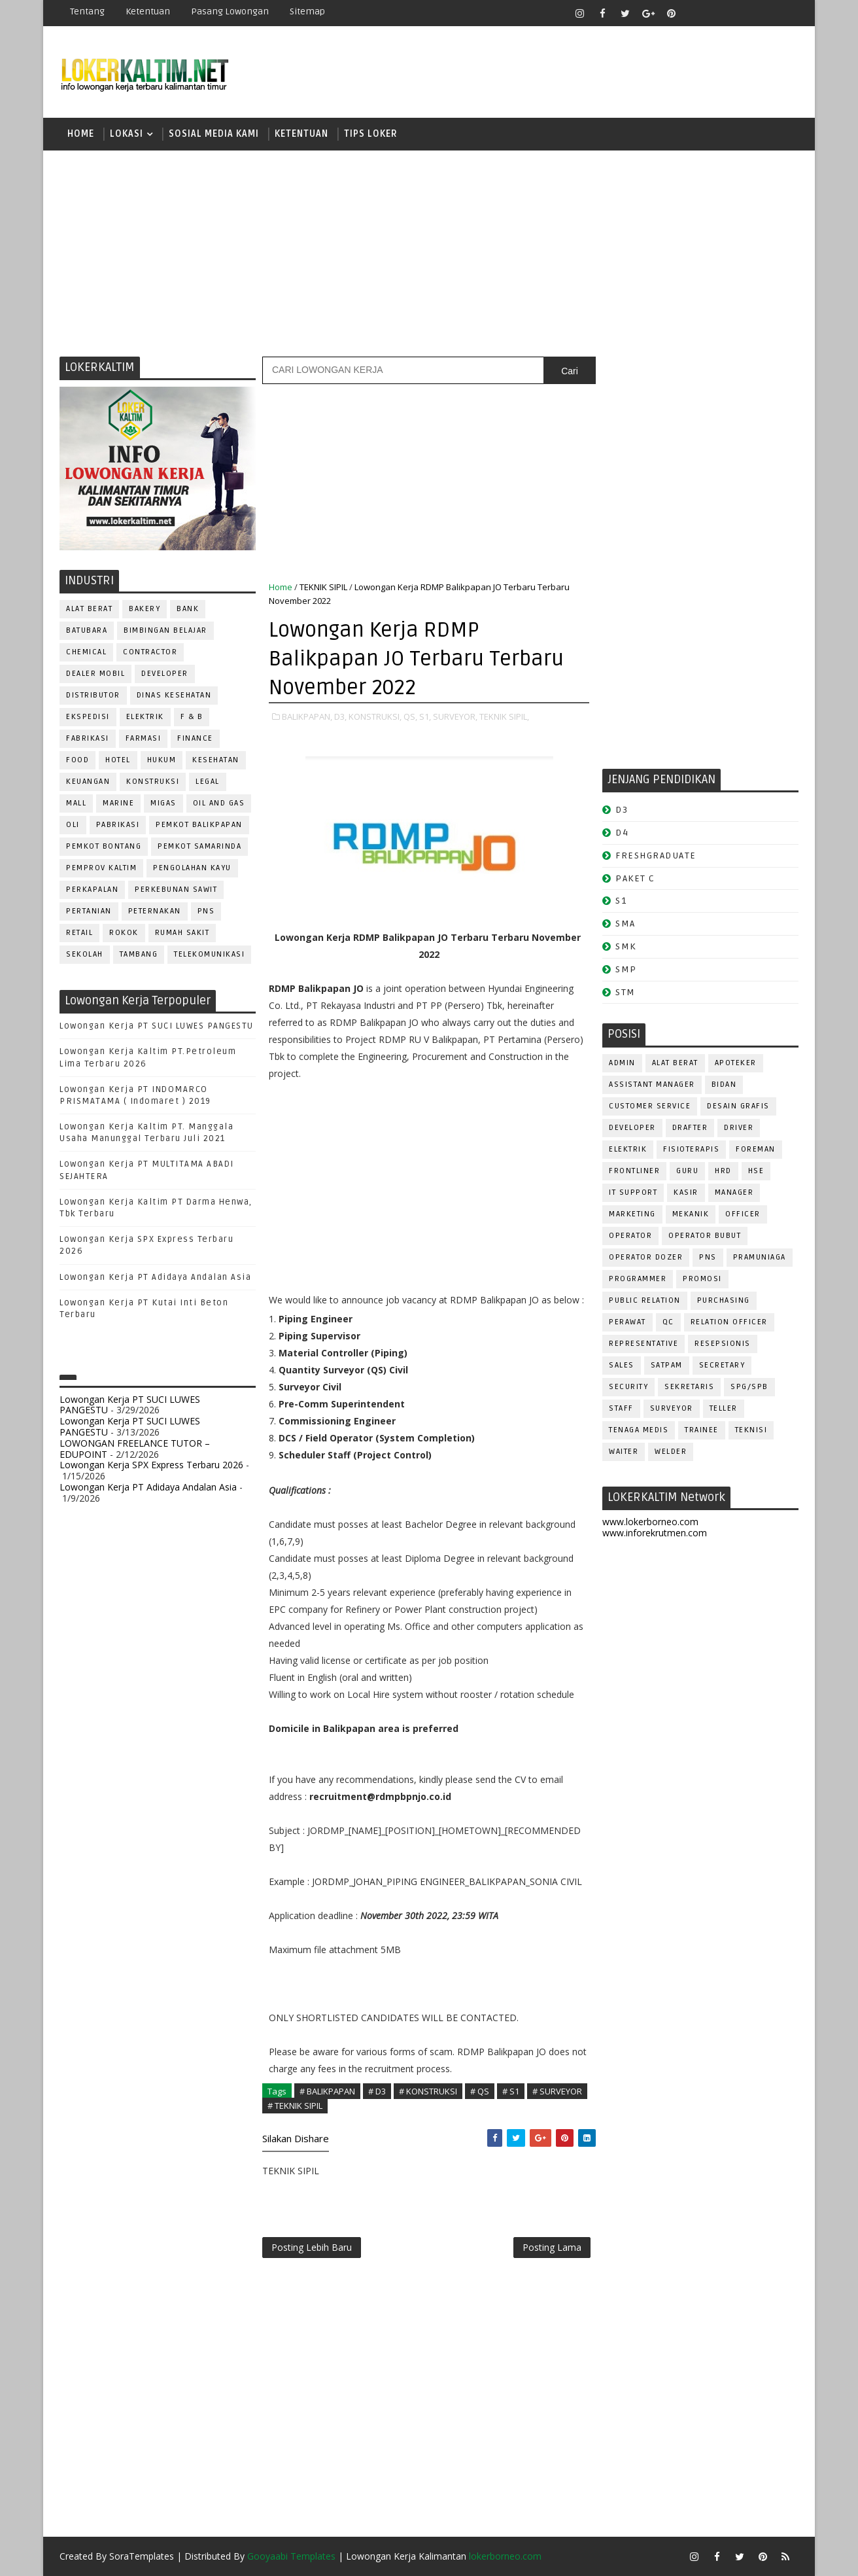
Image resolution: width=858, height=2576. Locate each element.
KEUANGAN (88, 781)
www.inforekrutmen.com (654, 1532)
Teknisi (751, 1430)
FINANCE (195, 738)
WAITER (623, 1451)
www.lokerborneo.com (650, 1521)
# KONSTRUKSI (428, 2091)
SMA (625, 923)
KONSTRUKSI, (375, 716)
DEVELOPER (164, 674)
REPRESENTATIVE (643, 1344)
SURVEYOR (671, 1408)
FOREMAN (756, 1149)
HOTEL (118, 760)
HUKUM (162, 760)
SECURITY (628, 1387)
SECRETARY (722, 1365)
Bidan (724, 1084)
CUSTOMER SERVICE (650, 1106)
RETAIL (79, 933)
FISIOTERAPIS (691, 1149)
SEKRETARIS (689, 1387)
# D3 (377, 2091)
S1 (620, 900)
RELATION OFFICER (729, 1322)
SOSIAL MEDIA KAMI (214, 133)
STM (625, 992)
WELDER (671, 1451)
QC (668, 1322)
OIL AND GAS (219, 803)
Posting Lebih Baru (311, 2247)
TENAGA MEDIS (638, 1430)
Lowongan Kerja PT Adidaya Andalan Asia (155, 1277)
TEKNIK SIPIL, (504, 716)
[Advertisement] (429, 252)
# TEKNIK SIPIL (294, 2105)
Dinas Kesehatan (174, 695)
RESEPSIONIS (723, 1344)
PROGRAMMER (637, 1279)
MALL (76, 803)
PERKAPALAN (92, 889)
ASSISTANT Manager (652, 1084)
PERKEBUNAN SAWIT (176, 889)
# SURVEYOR (557, 2091)
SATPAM (667, 1365)
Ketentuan (148, 11)
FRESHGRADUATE (655, 855)
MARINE (118, 803)
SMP (626, 969)
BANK (188, 609)
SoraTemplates (141, 2556)
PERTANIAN (89, 911)
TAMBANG (139, 954)
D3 (621, 809)
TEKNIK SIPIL (323, 587)
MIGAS (163, 803)
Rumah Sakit (182, 933)
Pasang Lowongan (230, 11)
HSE (756, 1171)
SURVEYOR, (455, 716)
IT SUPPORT (633, 1192)
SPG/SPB (749, 1387)
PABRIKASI (118, 825)
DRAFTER (690, 1128)
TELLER (724, 1408)
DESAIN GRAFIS (738, 1106)
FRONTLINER (634, 1171)
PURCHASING (723, 1300)
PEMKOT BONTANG (103, 846)
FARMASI (144, 738)
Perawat (627, 1322)
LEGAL (208, 781)
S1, (425, 716)
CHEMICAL (86, 652)
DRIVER (738, 1128)
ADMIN (622, 1063)
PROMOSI (702, 1279)
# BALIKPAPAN (327, 2091)
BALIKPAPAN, (307, 716)
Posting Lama (552, 2247)
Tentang (87, 11)
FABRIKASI (87, 738)
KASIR (686, 1192)
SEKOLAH (84, 954)
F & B (191, 717)
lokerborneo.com (505, 2556)
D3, (340, 716)
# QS (479, 2091)
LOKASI (126, 133)
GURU (687, 1171)
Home (80, 133)
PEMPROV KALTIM (101, 868)
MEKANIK (691, 1214)
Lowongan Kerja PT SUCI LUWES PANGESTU (157, 1026)
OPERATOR (630, 1236)
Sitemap (307, 11)
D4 (621, 832)
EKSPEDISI (88, 717)
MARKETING (632, 1214)
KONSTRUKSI (152, 781)
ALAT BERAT (89, 609)
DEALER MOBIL (95, 674)
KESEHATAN (215, 760)
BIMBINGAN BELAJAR (165, 630)
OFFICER (743, 1214)
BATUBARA (86, 630)
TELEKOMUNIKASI (209, 954)
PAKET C (635, 878)
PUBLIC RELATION (645, 1300)
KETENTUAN (301, 133)
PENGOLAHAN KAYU (192, 868)
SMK (625, 946)
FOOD (77, 760)
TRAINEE (702, 1430)
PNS (206, 911)
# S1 (510, 2091)
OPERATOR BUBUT (704, 1236)
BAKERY (144, 609)
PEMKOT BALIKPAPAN (199, 825)
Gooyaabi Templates (291, 2556)
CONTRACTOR (150, 652)
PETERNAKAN (154, 911)
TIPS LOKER (371, 133)
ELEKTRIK (145, 717)
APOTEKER (736, 1063)
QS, (410, 716)
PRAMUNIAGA (759, 1257)
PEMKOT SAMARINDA (199, 846)
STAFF (621, 1408)
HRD (723, 1171)
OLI (73, 825)
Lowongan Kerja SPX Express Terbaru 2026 (151, 1464)
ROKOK (124, 933)
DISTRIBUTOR (93, 695)
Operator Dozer (646, 1257)
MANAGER (734, 1192)
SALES (621, 1365)
